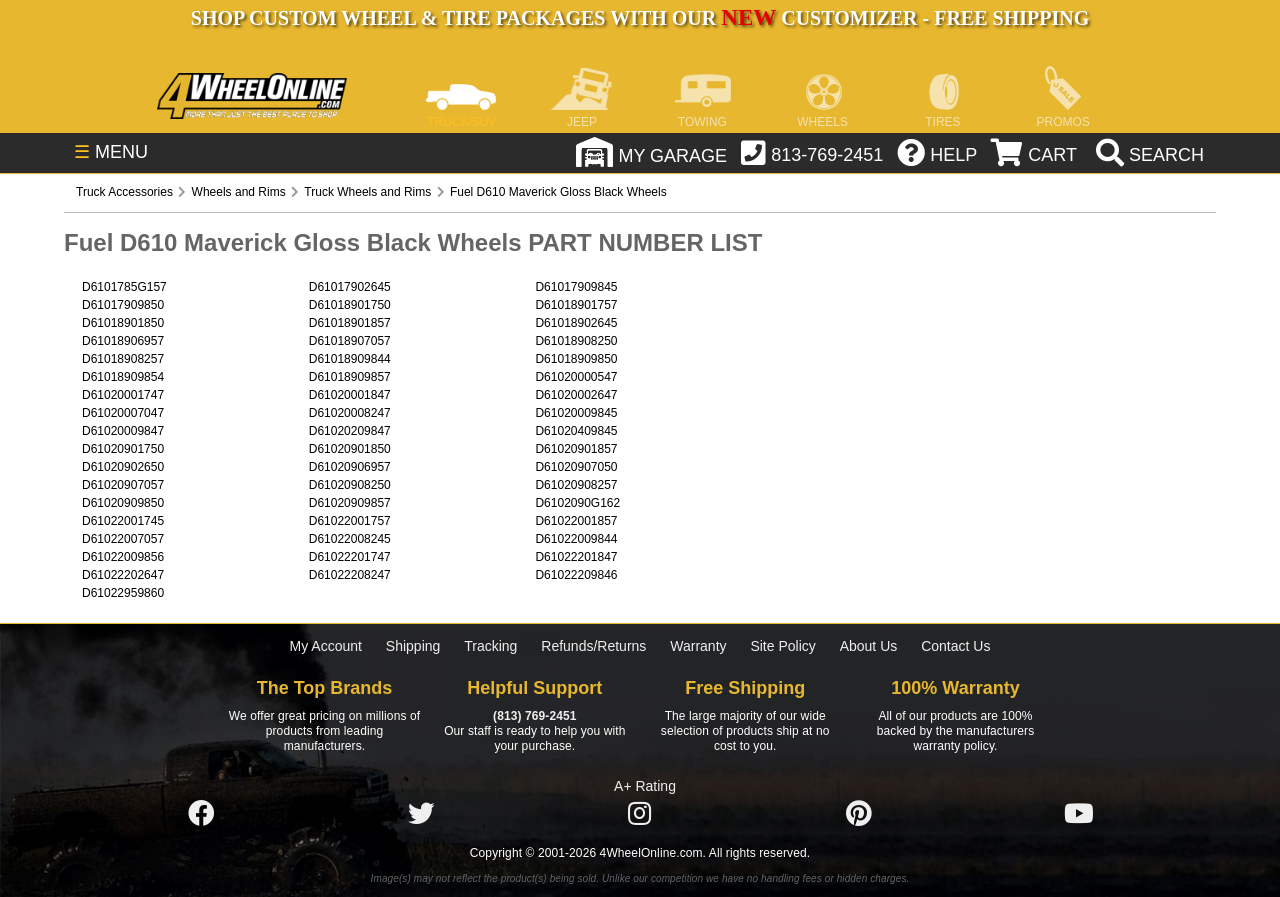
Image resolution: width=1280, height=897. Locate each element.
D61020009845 (576, 413)
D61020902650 (123, 467)
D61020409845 (576, 431)
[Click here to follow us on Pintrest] (859, 814)
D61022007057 (123, 539)
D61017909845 (576, 287)
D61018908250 (576, 341)
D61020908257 (576, 485)
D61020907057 (123, 485)
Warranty (698, 646)
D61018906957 (123, 341)
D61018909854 (123, 377)
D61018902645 (576, 323)
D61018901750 (350, 305)
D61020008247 (350, 413)
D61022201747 (350, 557)
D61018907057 (350, 341)
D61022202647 (123, 575)
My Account (326, 646)
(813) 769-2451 (534, 716)
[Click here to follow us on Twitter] (421, 814)
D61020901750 (123, 449)
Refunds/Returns (593, 646)
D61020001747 (123, 395)
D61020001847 (350, 395)
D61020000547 (576, 377)
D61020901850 (350, 449)
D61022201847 (576, 557)
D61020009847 (123, 431)
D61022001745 (123, 521)
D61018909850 (576, 359)
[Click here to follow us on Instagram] (640, 814)
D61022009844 (576, 539)
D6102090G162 (577, 503)
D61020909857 (350, 503)
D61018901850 (123, 323)
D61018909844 (350, 359)
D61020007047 (123, 413)
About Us (869, 646)
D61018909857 (350, 377)
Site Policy (782, 646)
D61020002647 (576, 395)
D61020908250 (350, 485)
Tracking (490, 646)
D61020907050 (576, 467)
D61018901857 (350, 323)
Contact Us (955, 646)
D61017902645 (350, 287)
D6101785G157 (124, 287)
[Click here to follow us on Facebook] (201, 814)
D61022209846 (576, 575)
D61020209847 (350, 431)
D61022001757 (350, 521)
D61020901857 (576, 449)
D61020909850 (123, 503)
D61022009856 (123, 557)
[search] (1147, 155)
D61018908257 (123, 359)
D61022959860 (123, 593)
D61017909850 (123, 305)
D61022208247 (350, 575)
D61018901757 (576, 305)
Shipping (413, 646)
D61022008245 (350, 539)
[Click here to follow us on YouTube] (1079, 814)
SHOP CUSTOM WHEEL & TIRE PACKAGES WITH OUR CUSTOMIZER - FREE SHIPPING (640, 18)
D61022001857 (576, 521)
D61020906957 (350, 467)
